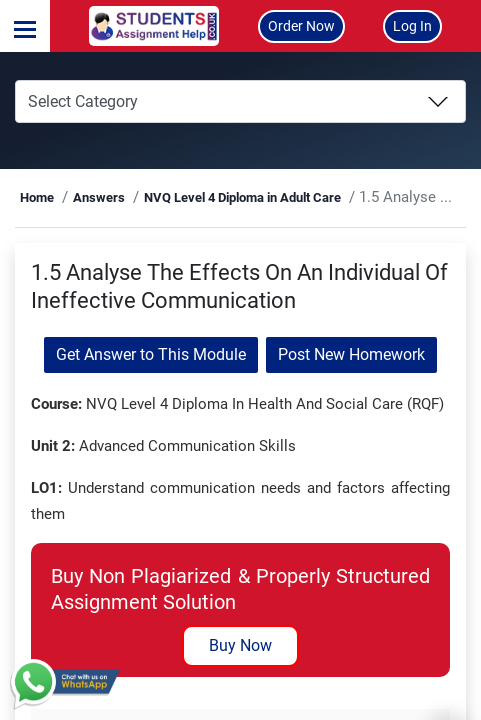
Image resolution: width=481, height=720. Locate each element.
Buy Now (240, 645)
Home (37, 197)
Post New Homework (351, 354)
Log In (412, 26)
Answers (99, 197)
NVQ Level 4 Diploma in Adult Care (242, 197)
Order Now (301, 26)
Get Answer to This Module (151, 354)
